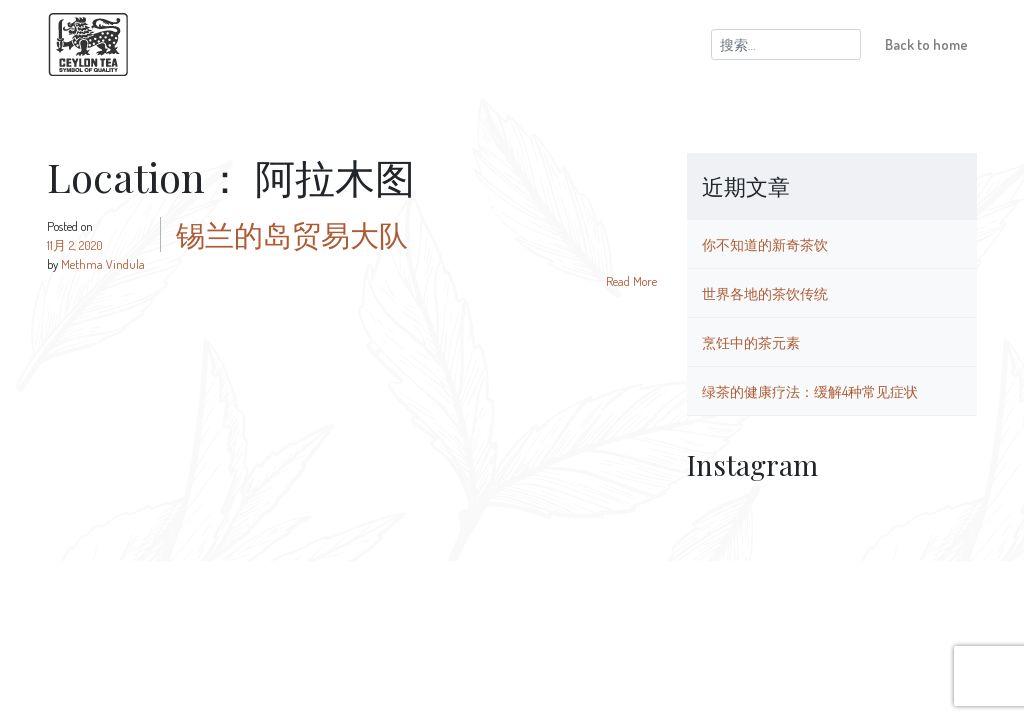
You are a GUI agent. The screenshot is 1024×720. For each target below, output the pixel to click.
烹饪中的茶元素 (751, 342)
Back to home (926, 44)
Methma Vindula (103, 264)
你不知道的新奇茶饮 (765, 244)
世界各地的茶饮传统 (765, 293)
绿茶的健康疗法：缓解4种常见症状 (810, 391)
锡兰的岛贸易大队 (292, 234)
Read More (631, 281)
